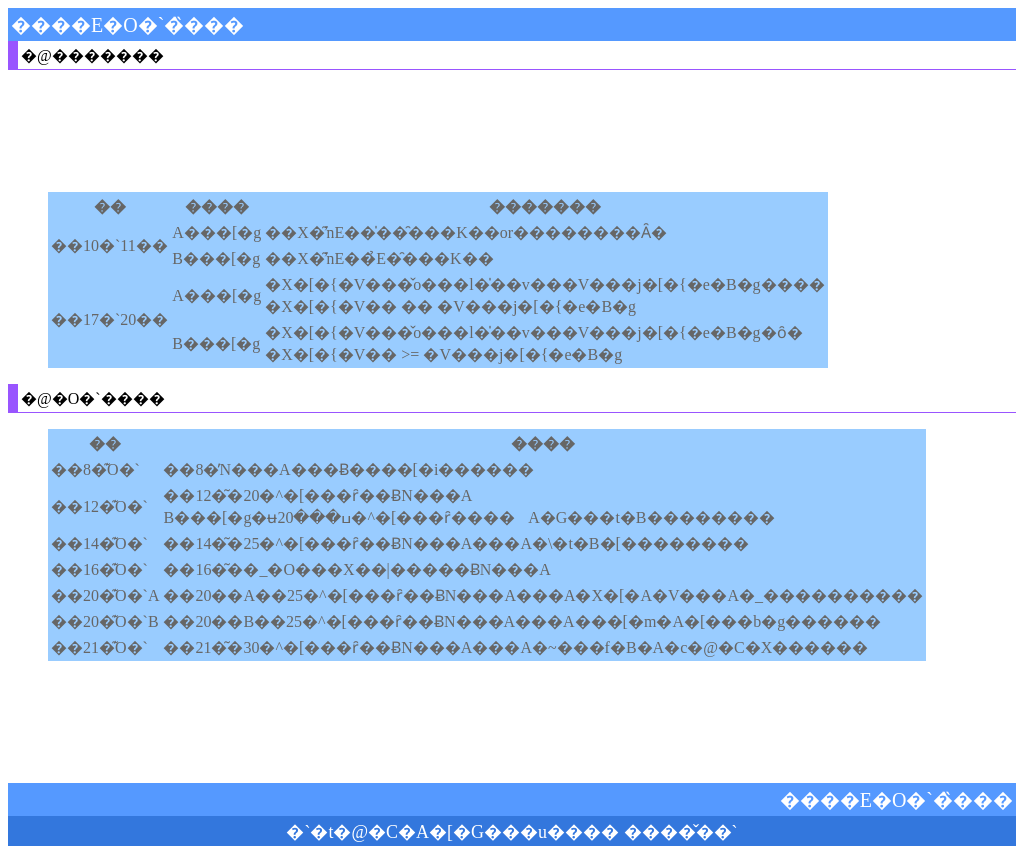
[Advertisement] (412, 131)
